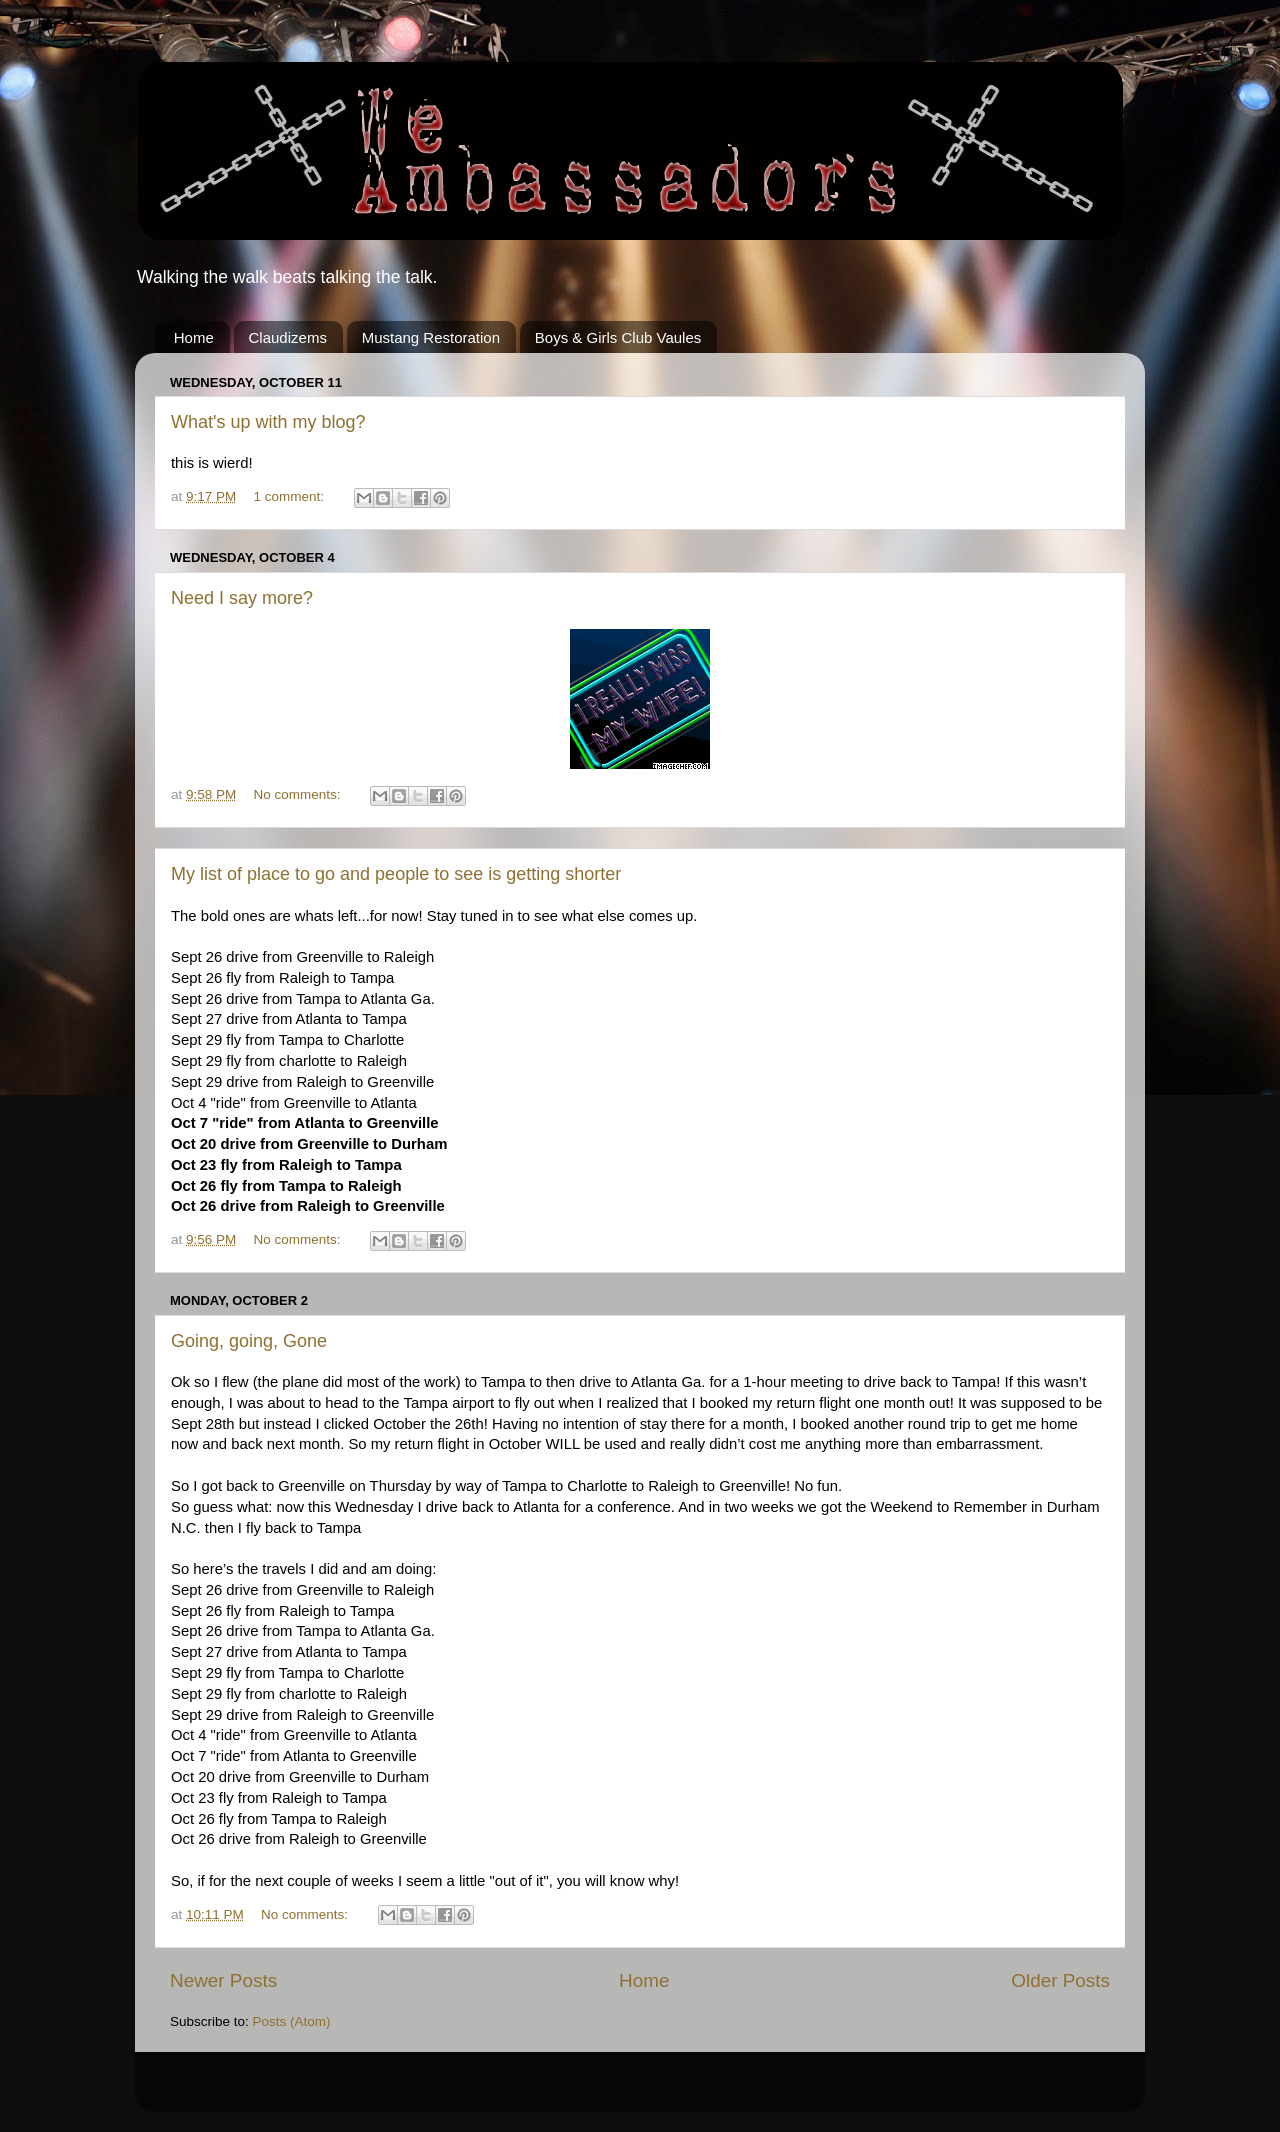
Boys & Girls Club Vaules (618, 337)
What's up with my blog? (268, 422)
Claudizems (288, 337)
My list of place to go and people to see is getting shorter (396, 874)
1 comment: (291, 496)
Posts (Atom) (292, 2021)
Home (194, 337)
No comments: (299, 794)
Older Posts (1060, 1980)
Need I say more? (242, 598)
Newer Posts (223, 1980)
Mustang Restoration (431, 337)
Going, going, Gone (249, 1341)
